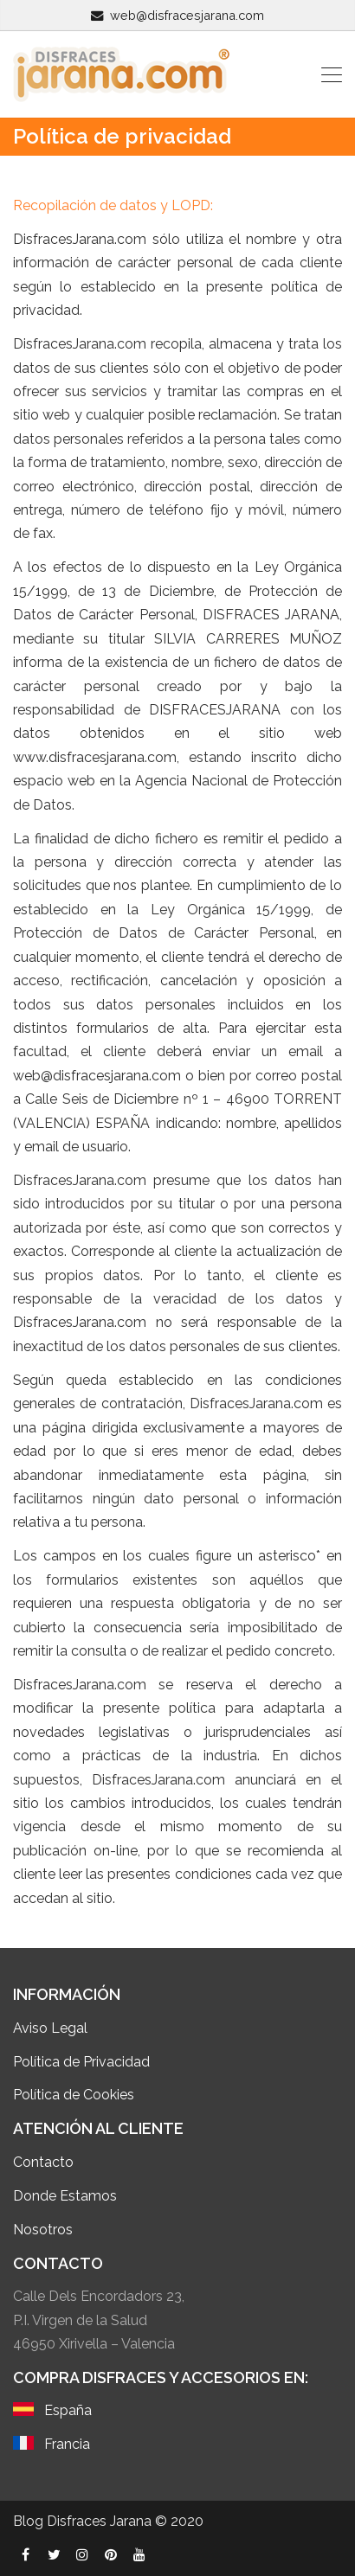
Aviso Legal (50, 2028)
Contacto (43, 2162)
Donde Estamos (66, 2196)
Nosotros (43, 2229)
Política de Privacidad (81, 2062)
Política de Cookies (73, 2094)
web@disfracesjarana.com (187, 15)
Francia (67, 2444)
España (68, 2410)
